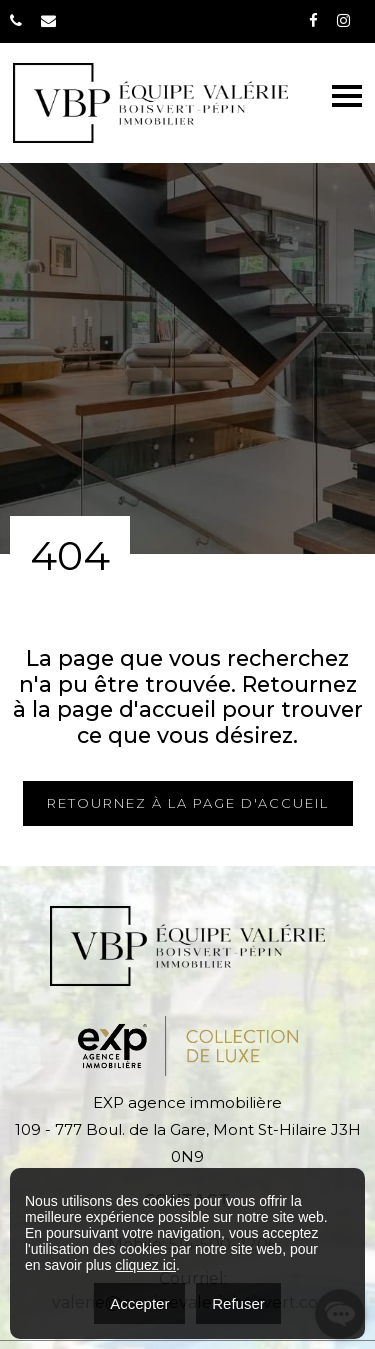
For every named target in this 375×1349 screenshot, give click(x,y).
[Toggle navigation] (347, 96)
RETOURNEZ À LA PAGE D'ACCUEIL (188, 803)
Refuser (238, 1303)
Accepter (139, 1303)
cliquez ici (145, 1265)
